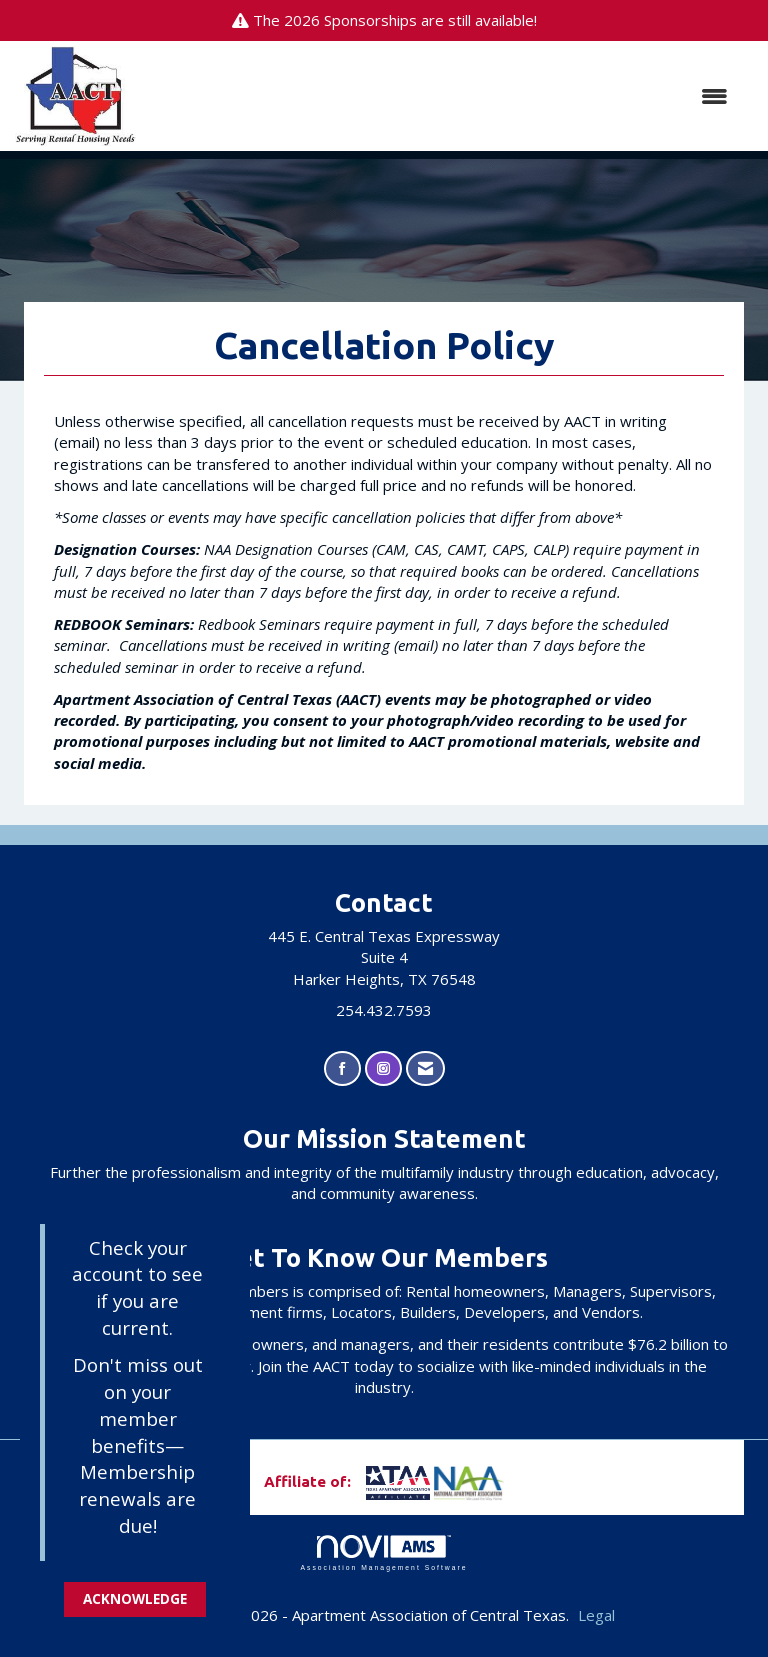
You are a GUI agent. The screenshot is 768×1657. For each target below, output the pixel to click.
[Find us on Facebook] (342, 1068)
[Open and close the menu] (442, 96)
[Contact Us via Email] (425, 1068)
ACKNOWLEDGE (135, 1599)
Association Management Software (383, 1553)
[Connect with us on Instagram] (383, 1068)
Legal (596, 1615)
